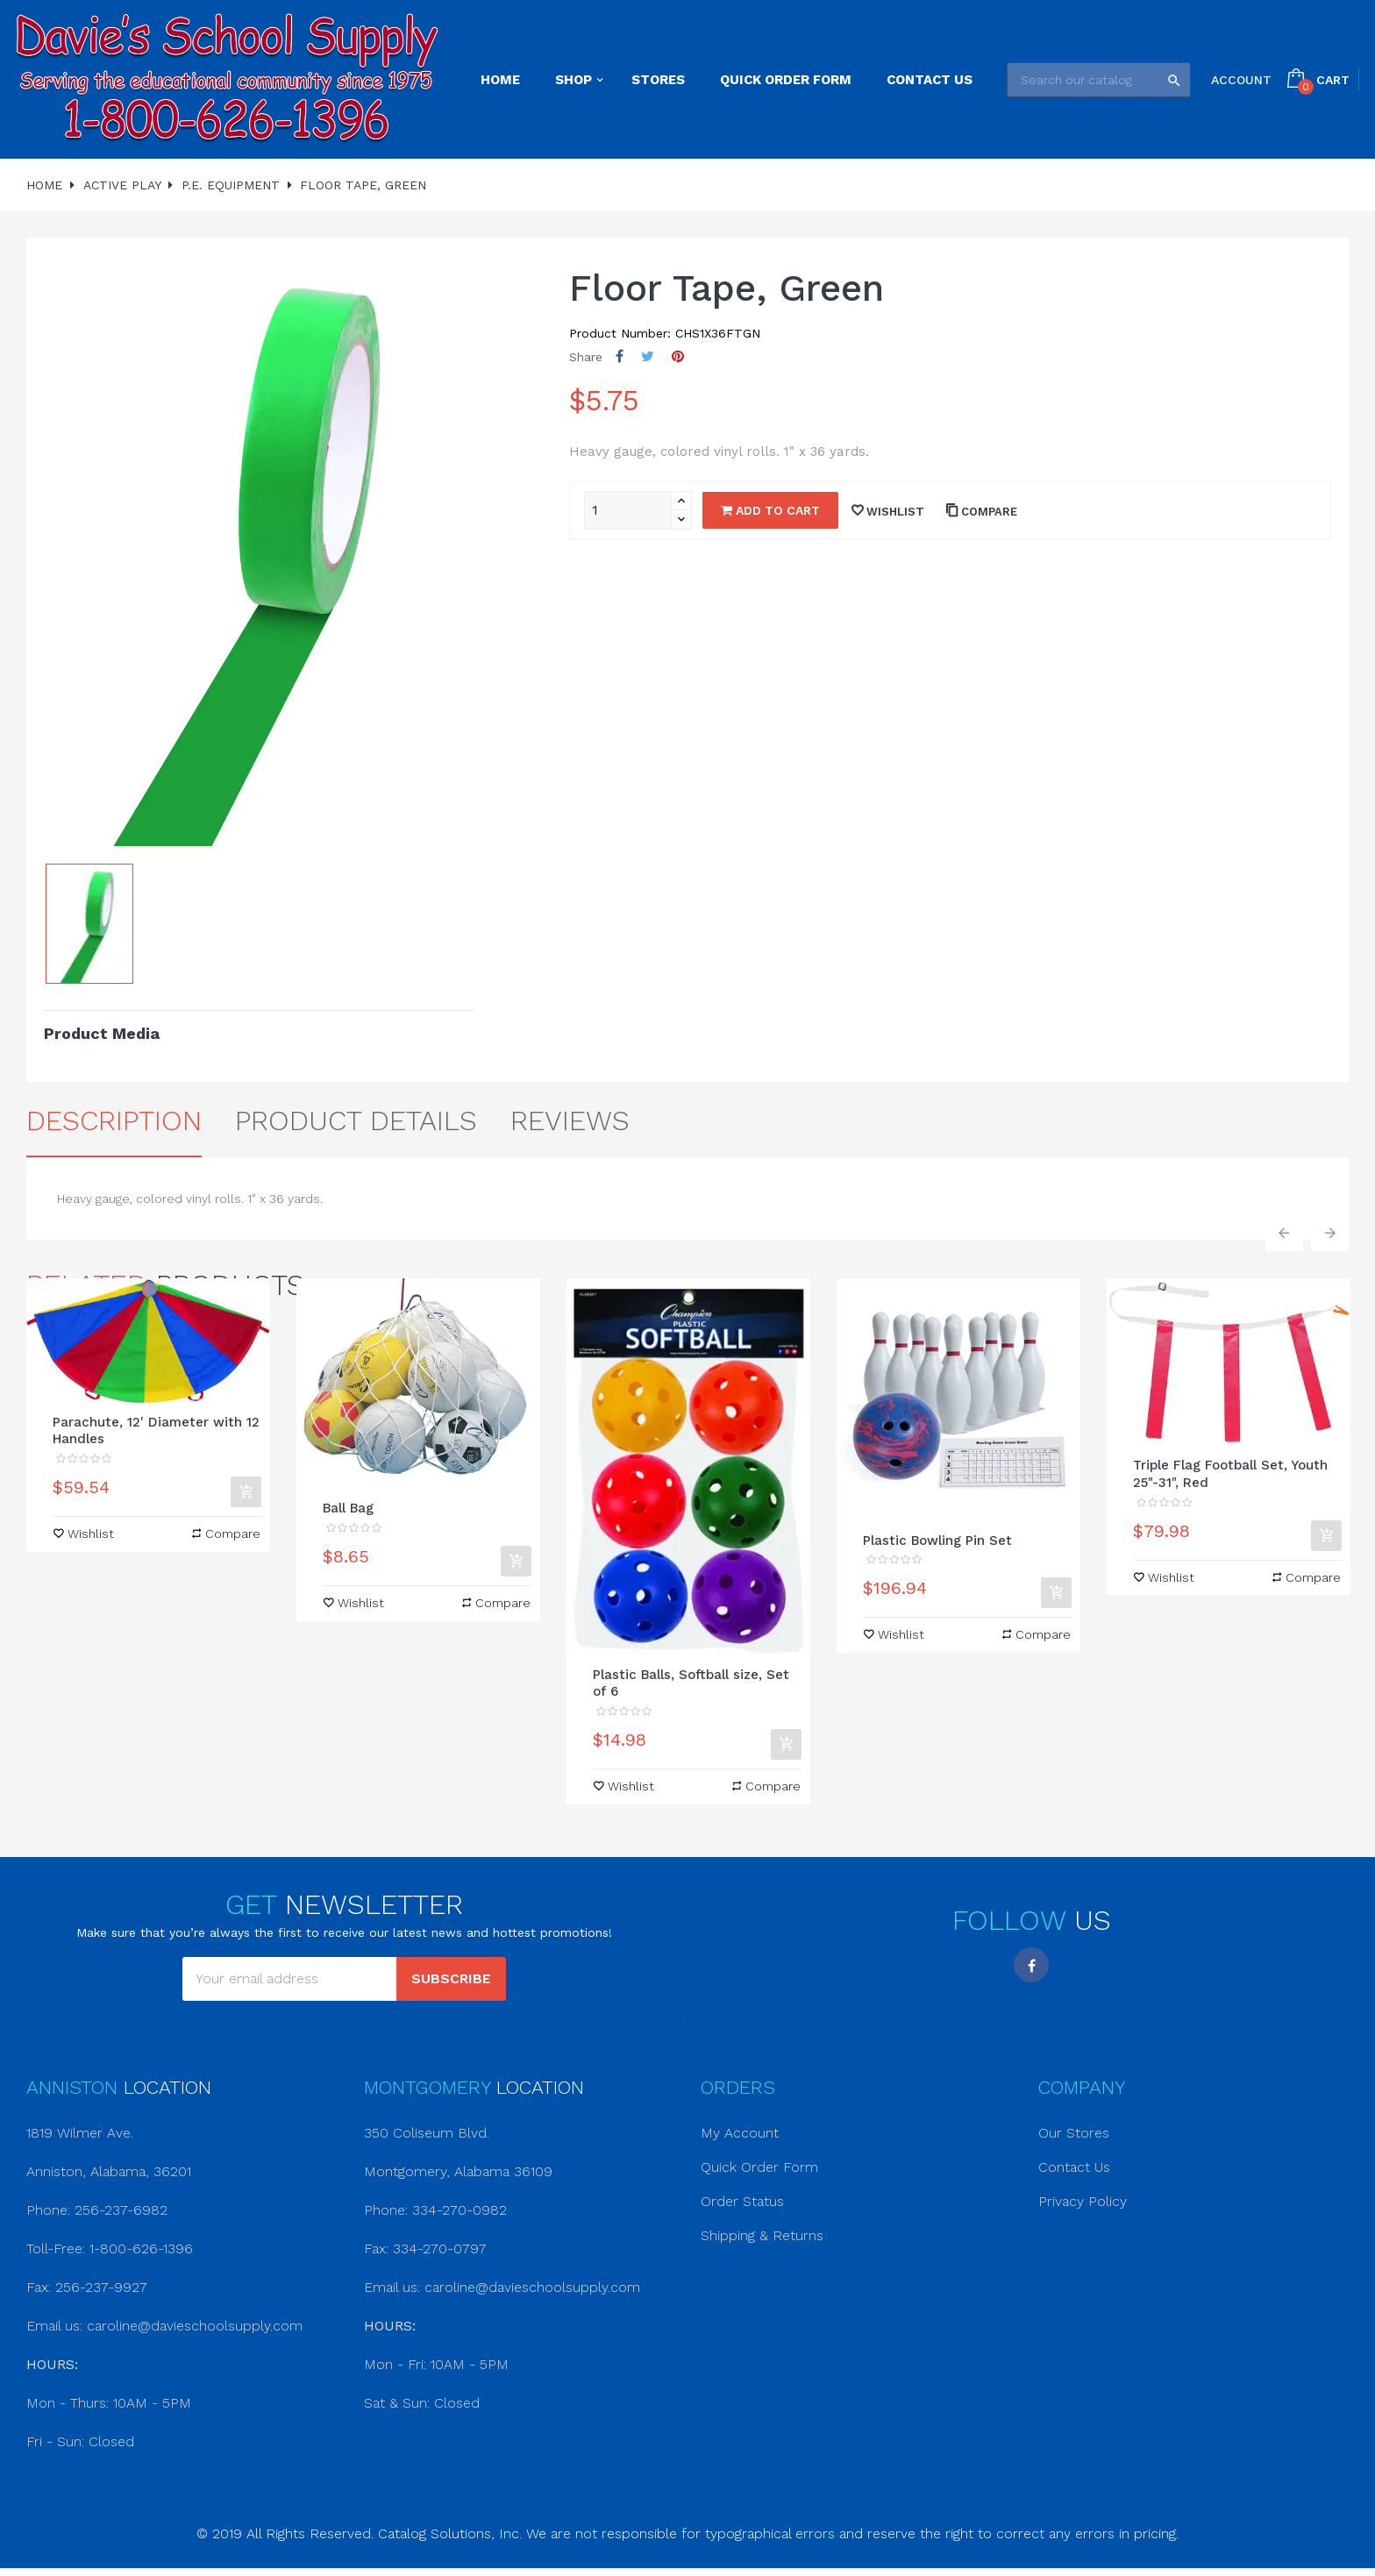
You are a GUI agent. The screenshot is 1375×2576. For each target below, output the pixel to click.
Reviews (570, 1120)
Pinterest (678, 356)
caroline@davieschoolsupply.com (195, 2325)
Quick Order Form (759, 2167)
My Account (740, 2132)
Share (619, 356)
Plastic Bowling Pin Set (937, 1540)
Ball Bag (348, 1508)
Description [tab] (114, 1120)
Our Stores (1073, 2132)
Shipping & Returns (762, 2235)
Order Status (742, 2201)
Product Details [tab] (356, 1120)
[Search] (1099, 79)
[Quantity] (628, 510)
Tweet (647, 356)
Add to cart (770, 510)
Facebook (1031, 1965)
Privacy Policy (1082, 2201)
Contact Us (1074, 2167)
